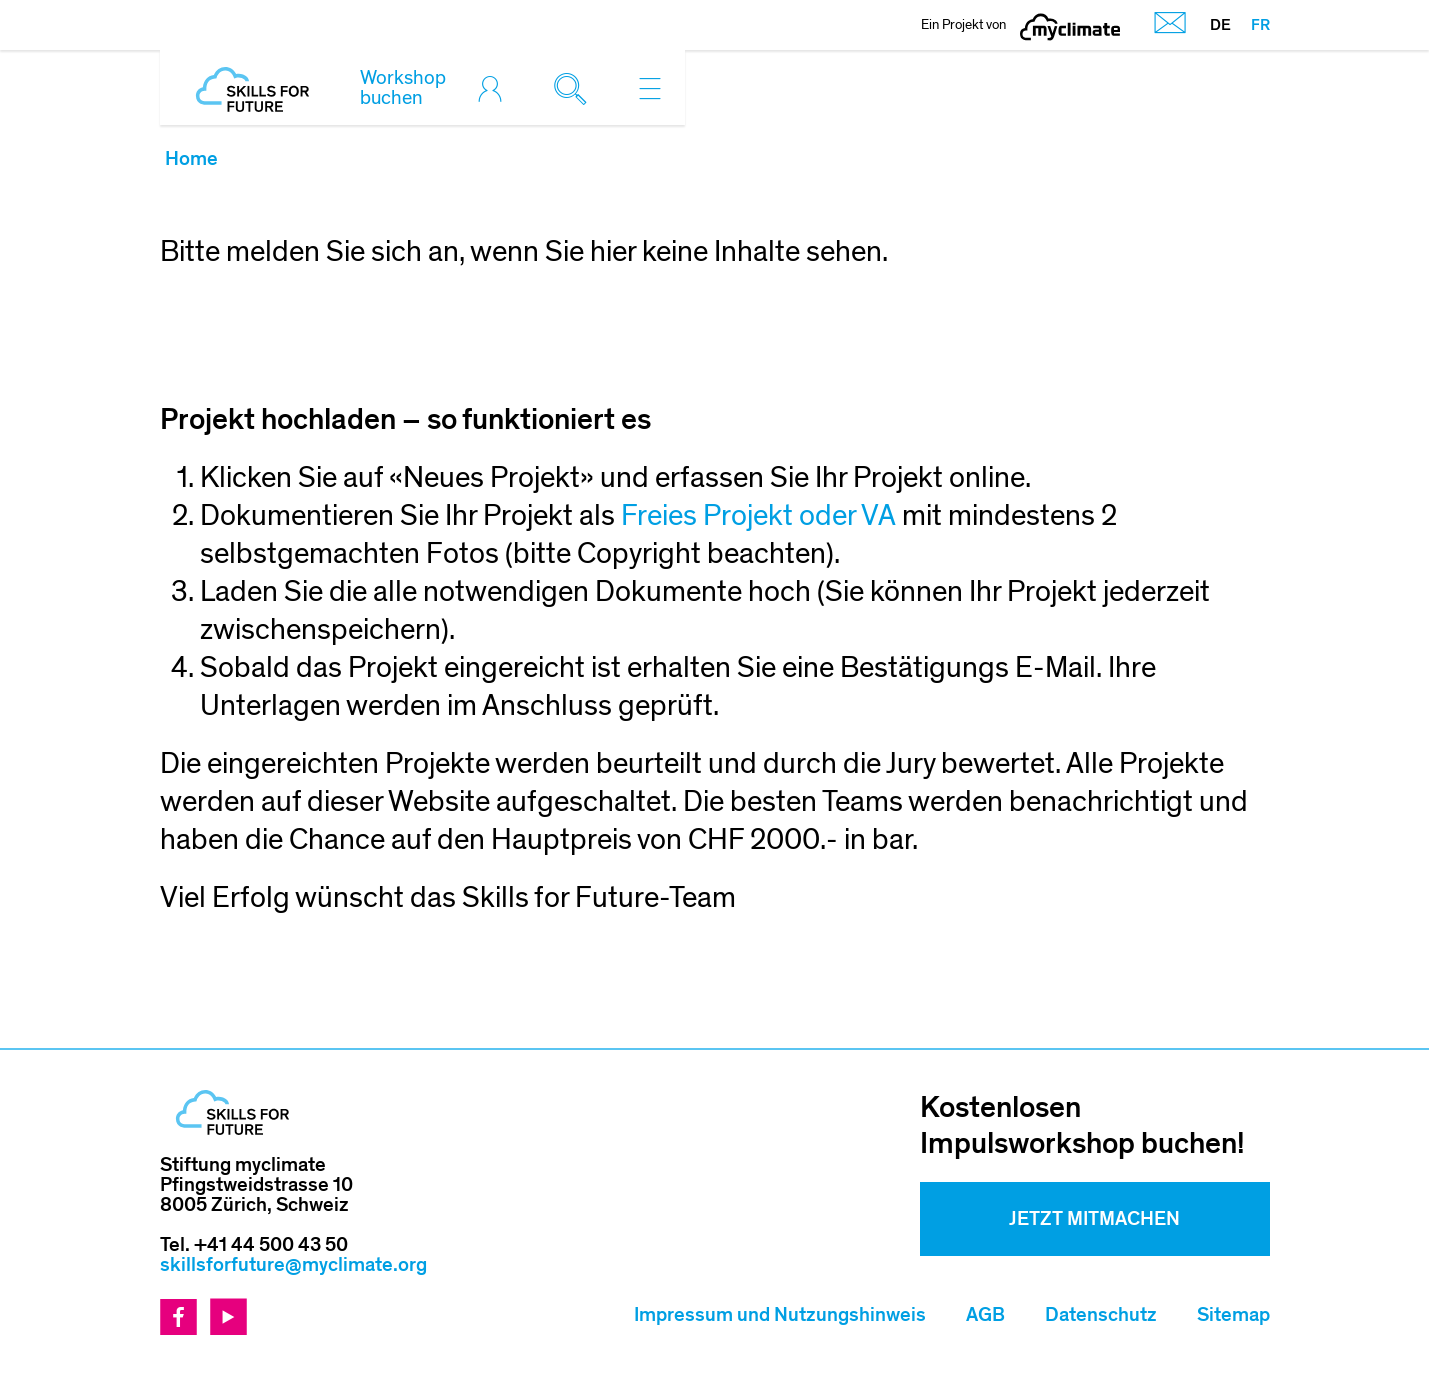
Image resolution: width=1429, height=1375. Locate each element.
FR (1260, 25)
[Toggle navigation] (650, 88)
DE (1220, 25)
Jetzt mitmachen (1094, 1219)
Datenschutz (1101, 1315)
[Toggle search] (575, 88)
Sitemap (1233, 1315)
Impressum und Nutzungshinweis (780, 1315)
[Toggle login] (495, 88)
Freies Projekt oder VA (761, 516)
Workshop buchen (403, 88)
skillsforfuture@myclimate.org (293, 1265)
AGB (985, 1315)
